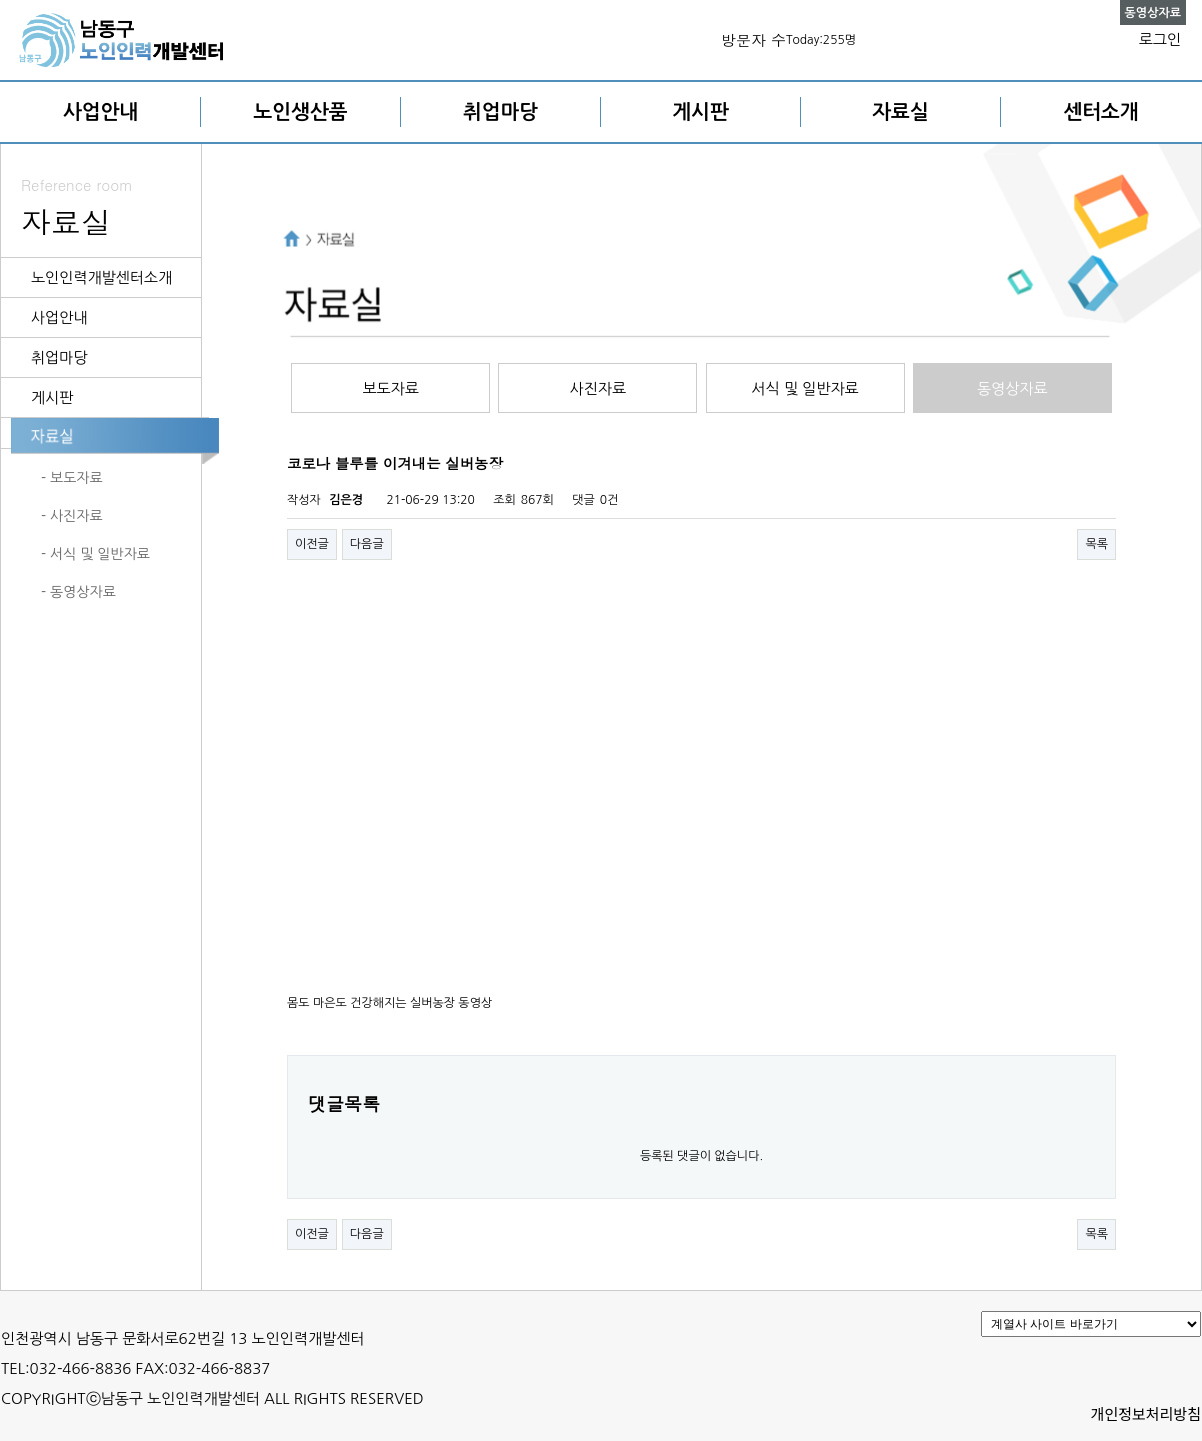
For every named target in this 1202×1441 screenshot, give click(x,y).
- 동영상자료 (78, 592)
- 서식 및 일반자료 (95, 554)
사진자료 (598, 388)
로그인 (1160, 39)
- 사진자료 (72, 516)
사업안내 (100, 112)
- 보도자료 (72, 478)
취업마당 (500, 112)
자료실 (900, 112)
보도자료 (390, 388)
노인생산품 (301, 112)
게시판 (700, 112)
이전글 (312, 544)
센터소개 (1100, 112)
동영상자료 (1012, 388)
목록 (1096, 544)
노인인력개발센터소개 (101, 277)
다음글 (367, 544)
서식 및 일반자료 (805, 388)
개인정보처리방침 (1146, 1413)
